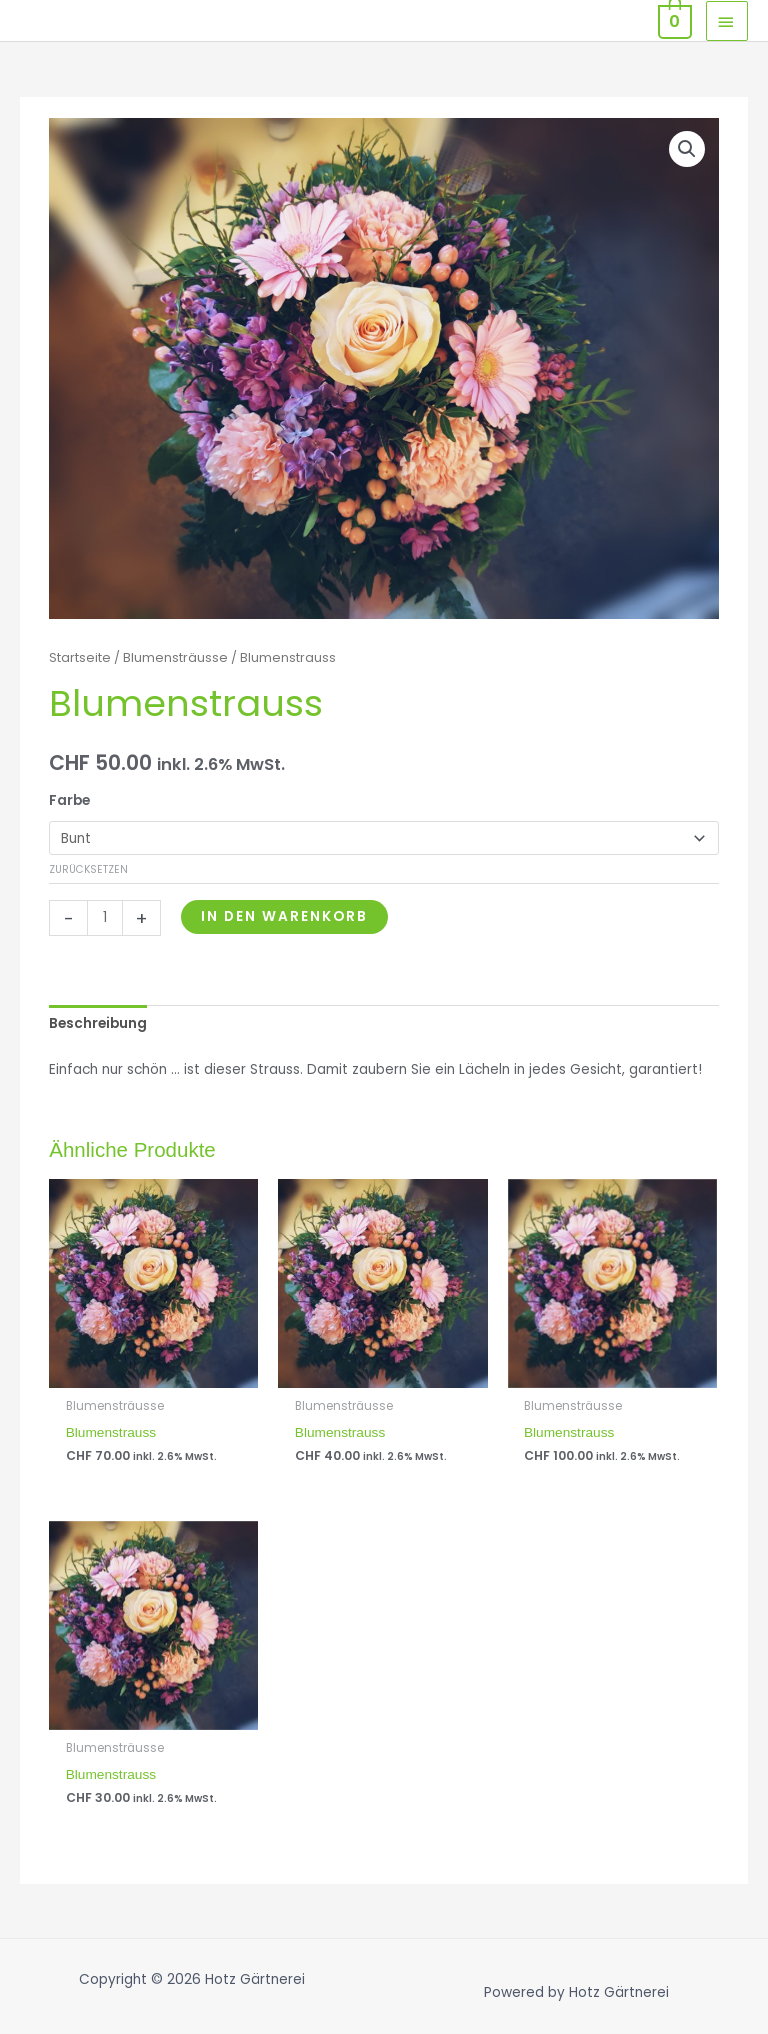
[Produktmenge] (105, 918)
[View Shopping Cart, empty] (673, 20)
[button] (687, 149)
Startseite (80, 657)
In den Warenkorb (284, 916)
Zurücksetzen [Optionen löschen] (88, 869)
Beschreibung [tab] (98, 1023)
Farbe (69, 800)
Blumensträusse (175, 657)
